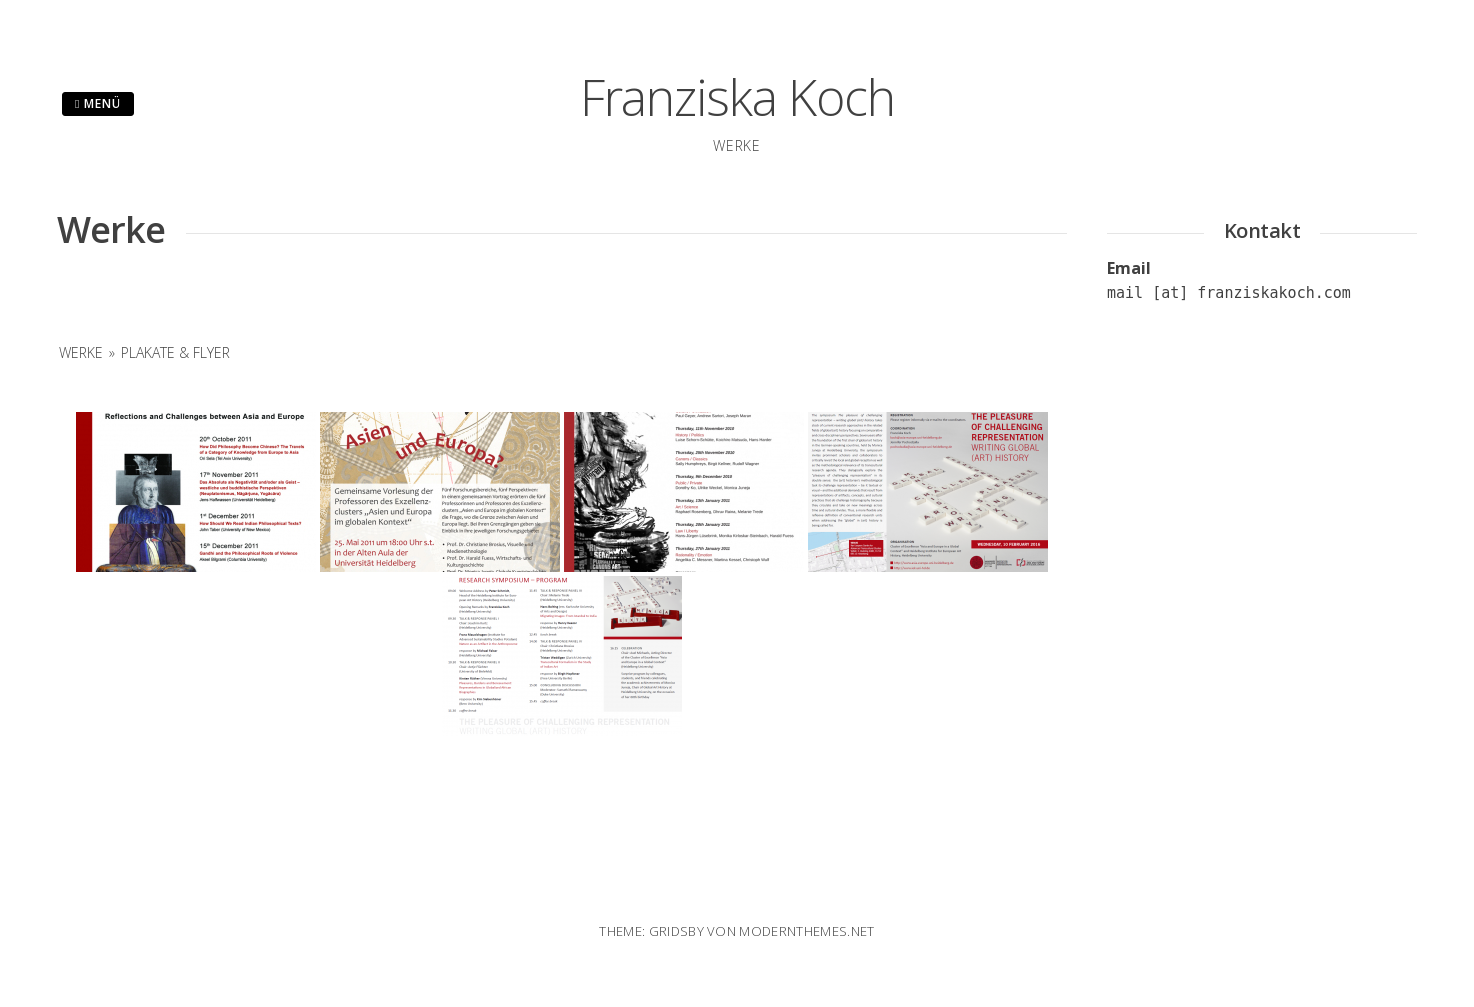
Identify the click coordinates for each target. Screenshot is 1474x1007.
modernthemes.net (806, 931)
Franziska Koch (737, 97)
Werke (81, 352)
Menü (98, 103)
